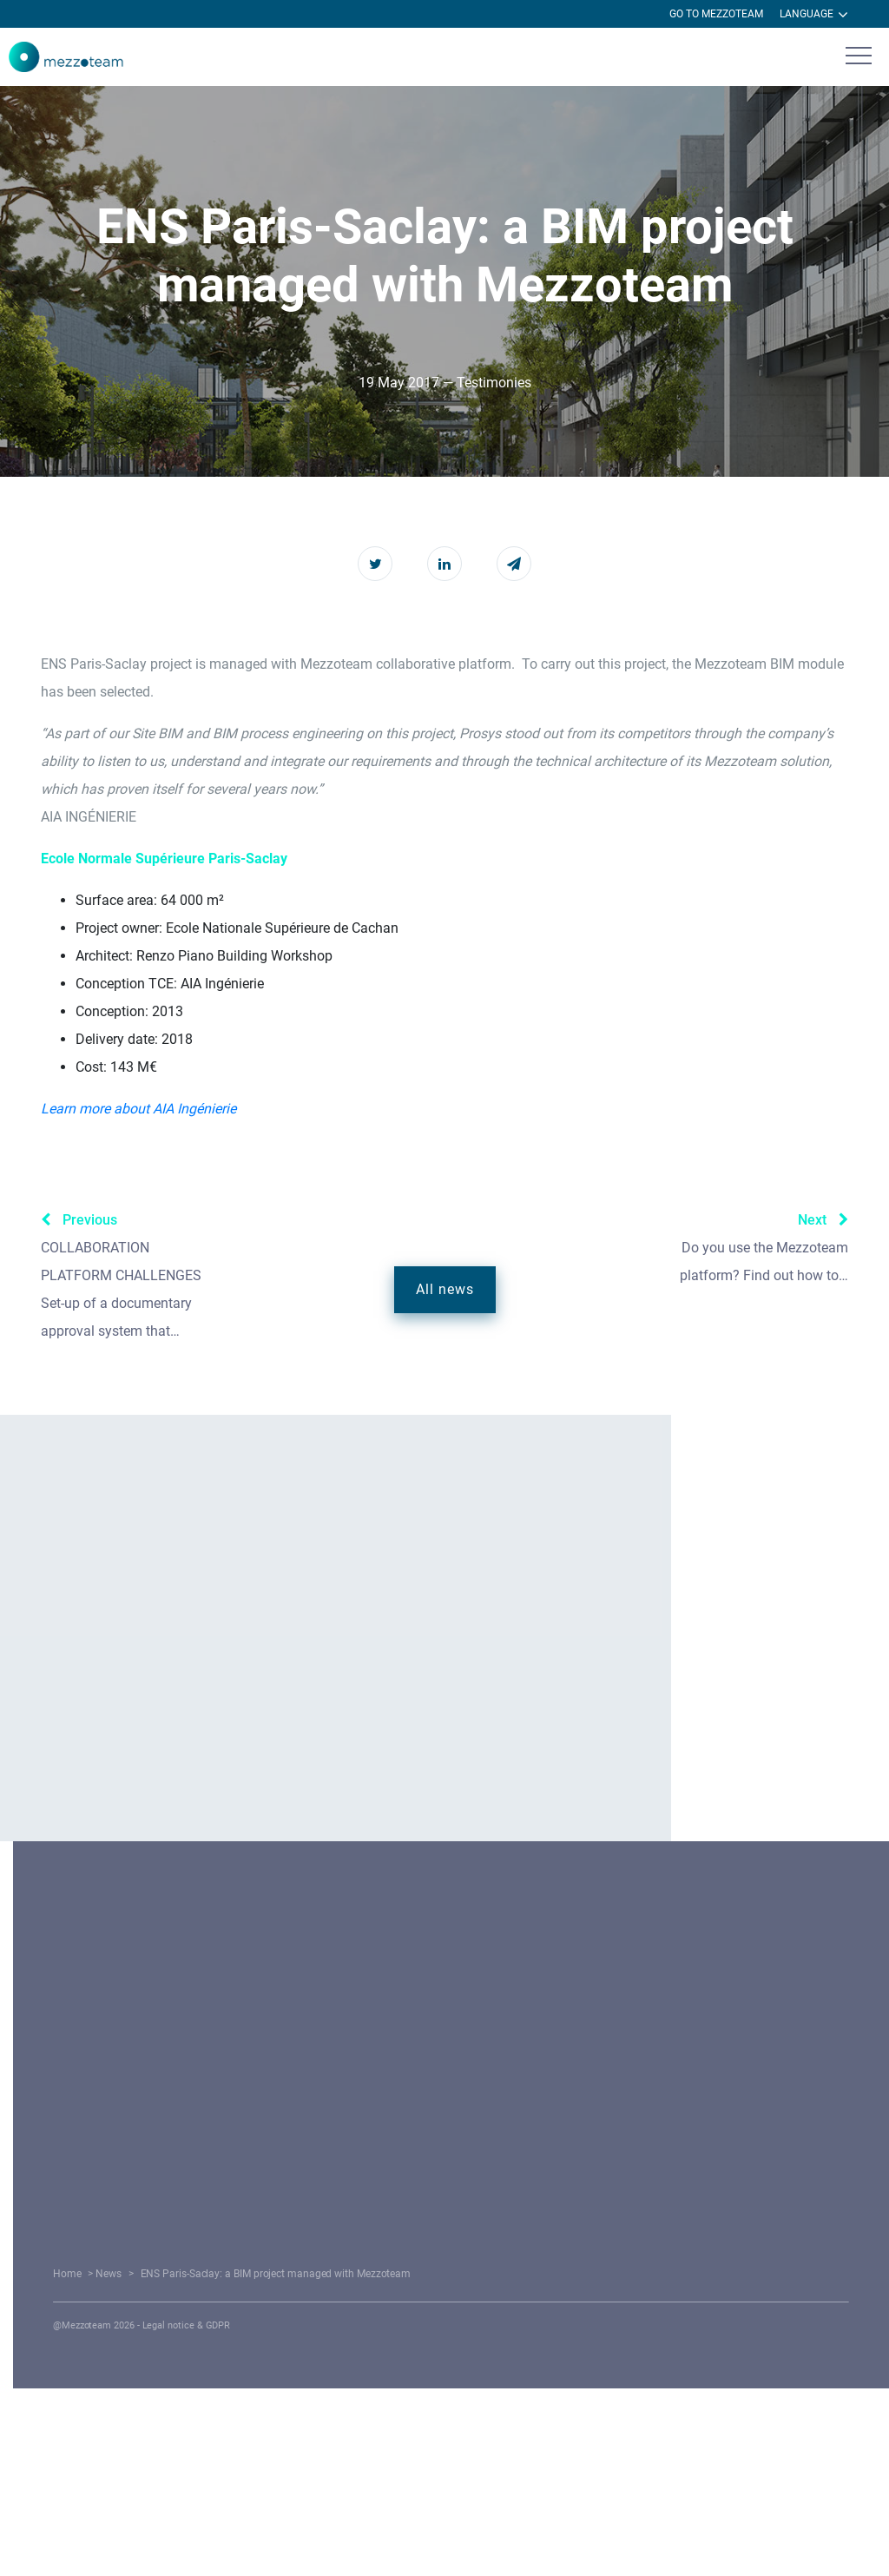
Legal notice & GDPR (369, 2325)
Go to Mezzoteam (716, 14)
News (312, 2274)
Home (281, 2274)
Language (814, 15)
